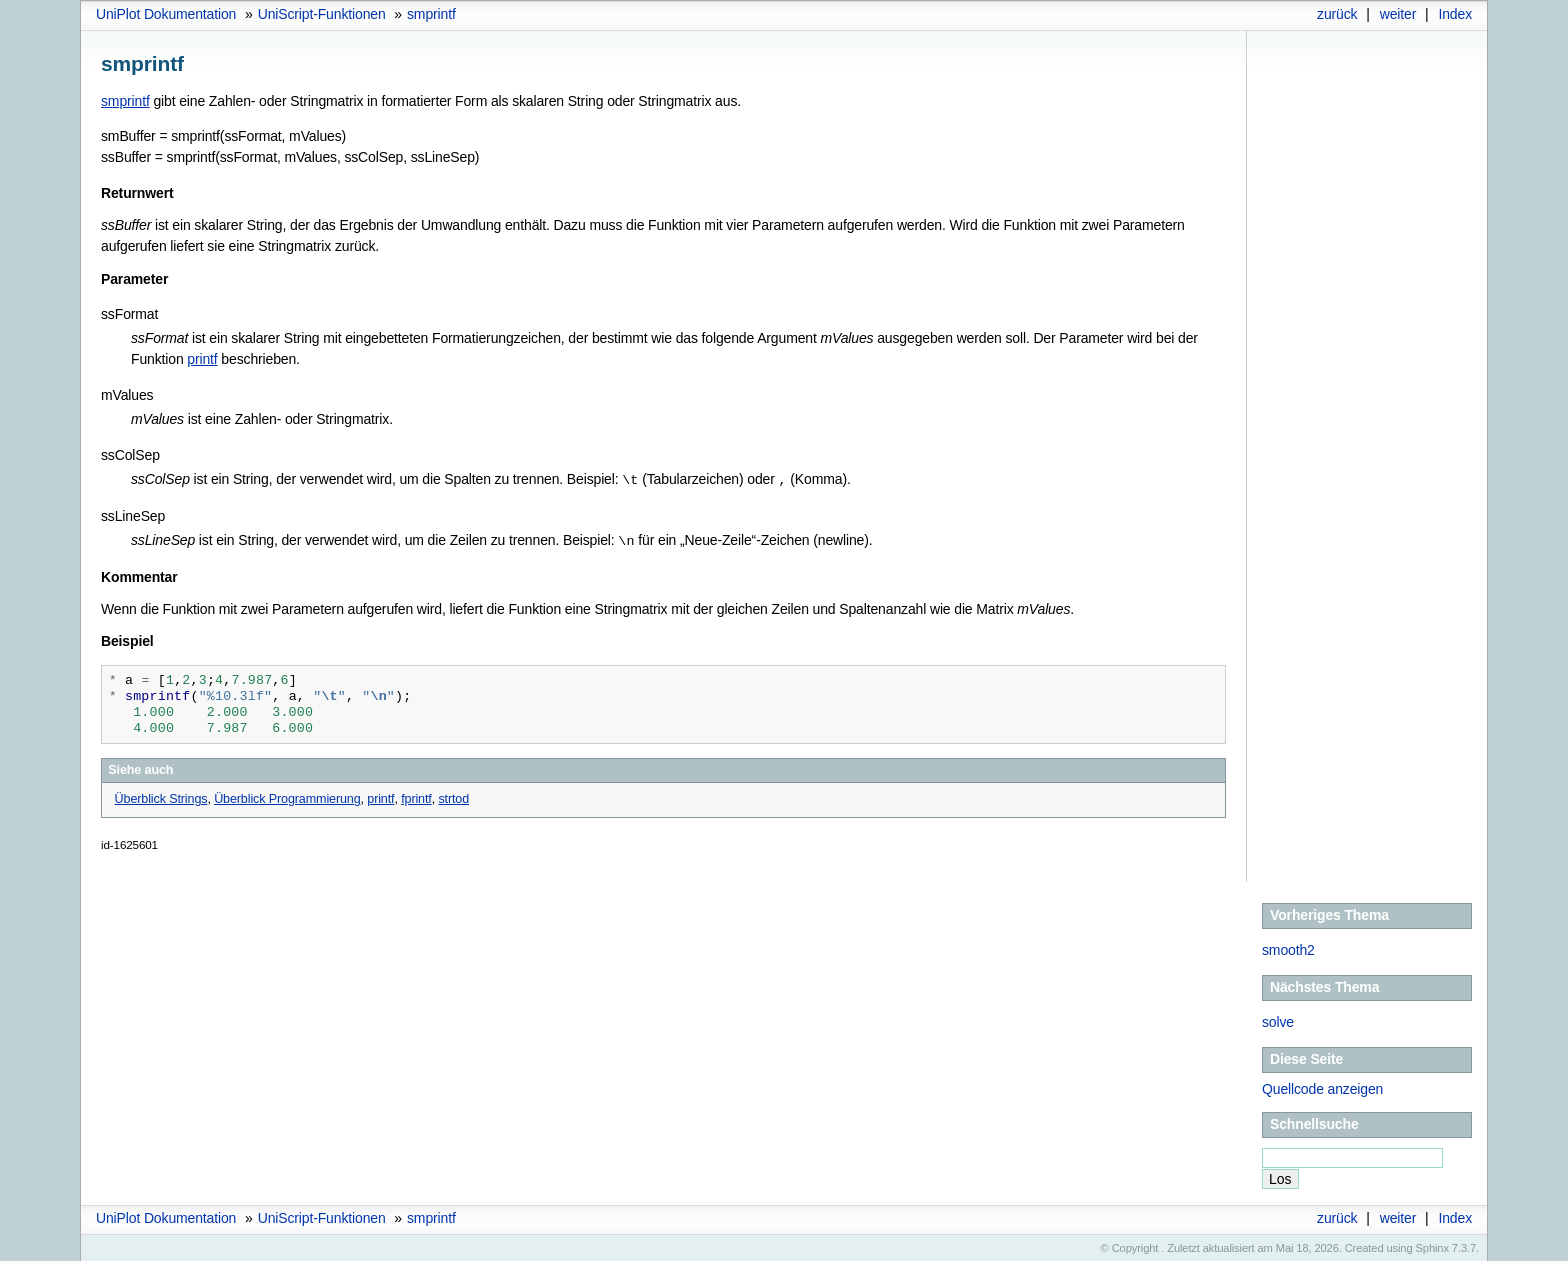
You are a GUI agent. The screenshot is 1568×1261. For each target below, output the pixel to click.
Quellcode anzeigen (1322, 1087)
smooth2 (1288, 948)
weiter (1398, 14)
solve (1278, 1020)
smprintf (431, 14)
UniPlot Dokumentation (166, 14)
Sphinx (1432, 1246)
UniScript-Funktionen (322, 14)
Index (1455, 14)
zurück (1337, 14)
